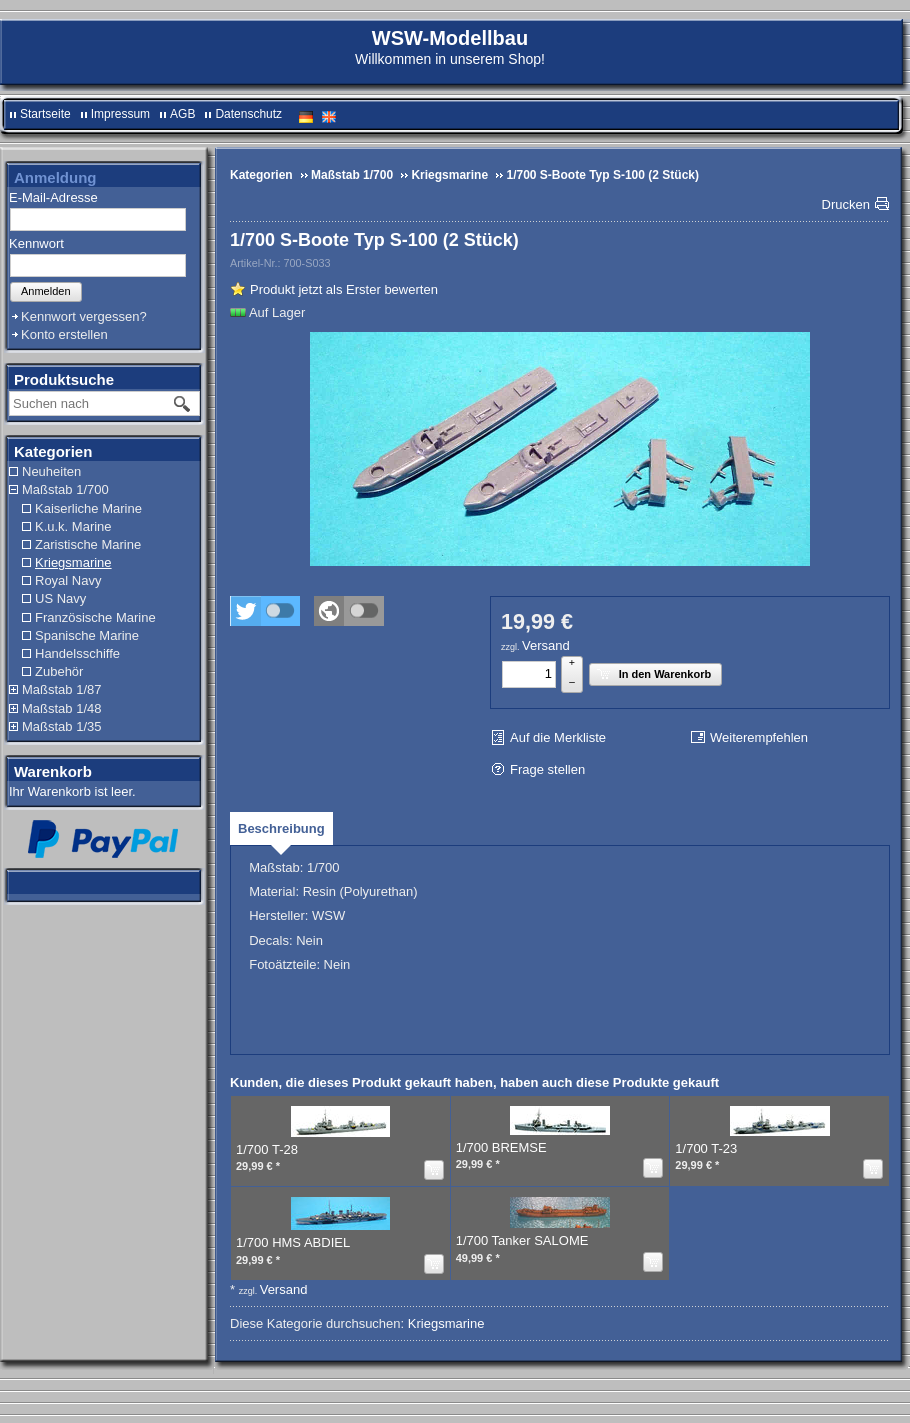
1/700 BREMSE (501, 1147)
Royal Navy (68, 580)
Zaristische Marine (88, 544)
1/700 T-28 (267, 1149)
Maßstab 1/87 (62, 689)
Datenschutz (248, 114)
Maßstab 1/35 (62, 726)
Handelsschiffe (77, 653)
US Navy (60, 598)
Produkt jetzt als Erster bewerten (344, 289)
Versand (546, 645)
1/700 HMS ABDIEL (293, 1242)
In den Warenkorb (654, 674)
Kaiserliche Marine (88, 508)
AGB (182, 114)
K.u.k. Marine (73, 526)
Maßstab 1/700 (65, 489)
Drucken (846, 204)
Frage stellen (547, 769)
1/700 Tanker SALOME (522, 1240)
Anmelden (46, 291)
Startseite (45, 114)
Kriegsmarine (73, 562)
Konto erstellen (64, 334)
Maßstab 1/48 (62, 708)
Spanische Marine (87, 635)
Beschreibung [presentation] (281, 828)
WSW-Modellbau (450, 38)
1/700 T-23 (706, 1148)
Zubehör (59, 671)
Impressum (120, 114)
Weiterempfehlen (759, 737)
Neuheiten (51, 471)
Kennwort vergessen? (84, 316)
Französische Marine (95, 617)
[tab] (281, 828)
